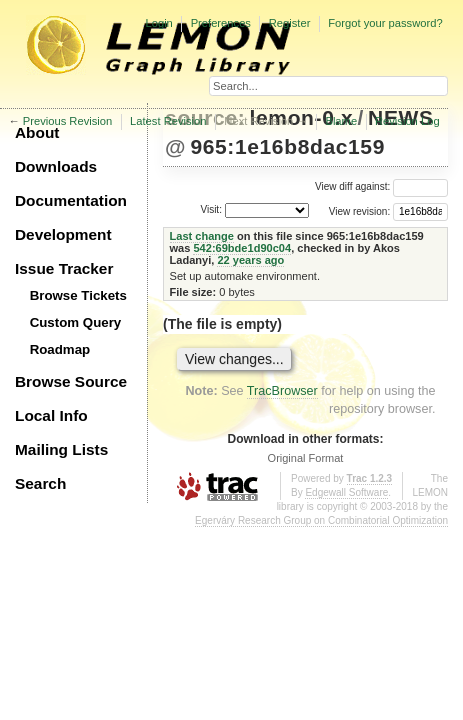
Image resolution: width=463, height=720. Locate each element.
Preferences (221, 23)
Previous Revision (68, 121)
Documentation (71, 200)
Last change (202, 236)
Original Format (306, 458)
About (37, 132)
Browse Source (71, 381)
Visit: (211, 209)
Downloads (56, 166)
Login (158, 23)
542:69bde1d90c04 (242, 248)
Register (290, 23)
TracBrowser (282, 391)
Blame (341, 121)
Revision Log (407, 121)
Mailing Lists (61, 449)
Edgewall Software (346, 492)
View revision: (360, 210)
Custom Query (76, 322)
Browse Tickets (78, 295)
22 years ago (250, 260)
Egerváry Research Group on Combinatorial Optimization (321, 520)
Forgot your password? (385, 23)
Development (63, 234)
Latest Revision (168, 121)
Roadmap (60, 349)
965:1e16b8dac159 (287, 146)
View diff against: (381, 186)
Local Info (51, 415)
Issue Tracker (64, 268)
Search (40, 483)
